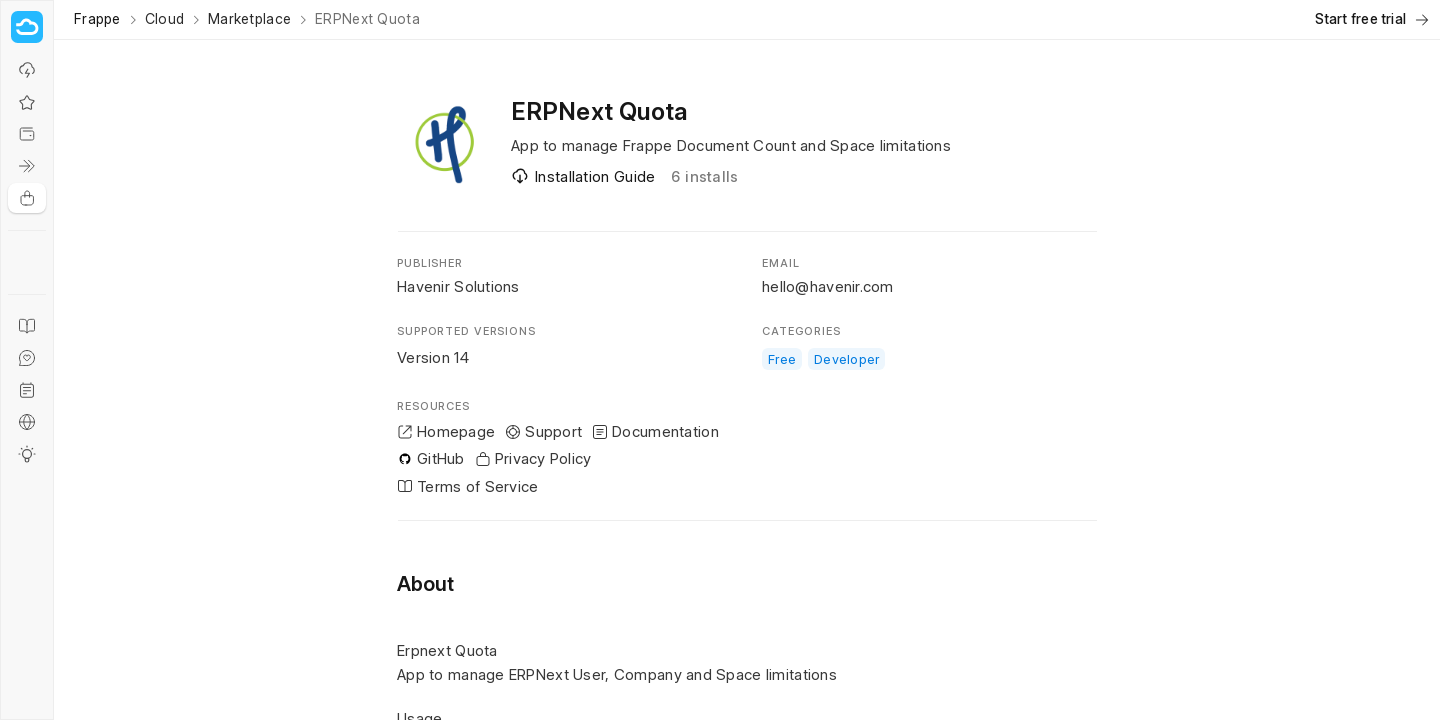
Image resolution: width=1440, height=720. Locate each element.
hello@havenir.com (828, 286)
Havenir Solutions (458, 286)
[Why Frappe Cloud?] (27, 70)
